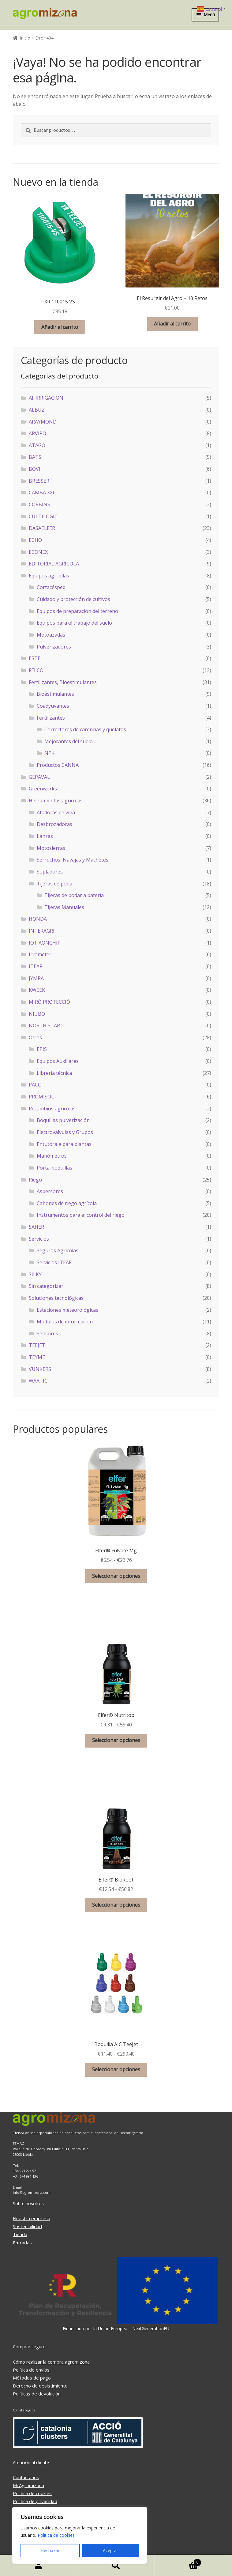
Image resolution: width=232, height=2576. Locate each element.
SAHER (36, 1226)
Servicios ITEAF (54, 1262)
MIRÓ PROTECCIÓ (49, 1002)
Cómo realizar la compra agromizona (51, 2362)
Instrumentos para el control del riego (81, 1215)
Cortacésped (51, 587)
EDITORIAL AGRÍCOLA (54, 563)
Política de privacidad (35, 2501)
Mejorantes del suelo (68, 741)
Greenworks (43, 788)
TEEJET (37, 1345)
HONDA (38, 918)
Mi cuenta (38, 2565)
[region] (79, 2535)
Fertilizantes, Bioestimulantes (63, 682)
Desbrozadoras (54, 824)
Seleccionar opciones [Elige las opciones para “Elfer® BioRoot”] (116, 1904)
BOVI (34, 469)
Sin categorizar (46, 1286)
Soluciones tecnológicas (56, 1298)
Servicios (39, 1238)
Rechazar (50, 2550)
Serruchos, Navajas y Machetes (72, 859)
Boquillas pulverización (63, 1120)
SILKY (35, 1274)
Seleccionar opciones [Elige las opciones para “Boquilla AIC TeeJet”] (116, 2069)
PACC (35, 1084)
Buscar (116, 2565)
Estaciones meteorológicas (67, 1310)
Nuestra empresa (31, 2218)
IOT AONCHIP (45, 942)
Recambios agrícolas (52, 1108)
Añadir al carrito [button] (59, 327)
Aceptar (110, 2550)
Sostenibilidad (27, 2226)
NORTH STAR (44, 1025)
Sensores (47, 1333)
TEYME (37, 1357)
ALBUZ (37, 409)
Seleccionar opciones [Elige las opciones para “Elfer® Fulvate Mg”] (116, 1576)
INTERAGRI (41, 930)
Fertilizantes (51, 717)
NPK (49, 753)
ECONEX (38, 552)
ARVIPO (37, 433)
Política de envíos (31, 2370)
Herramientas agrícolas (56, 800)
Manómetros (52, 1155)
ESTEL (36, 658)
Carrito (178, 2560)
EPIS (42, 1049)
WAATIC (38, 1380)
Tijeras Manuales (64, 907)
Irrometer (40, 954)
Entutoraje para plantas (64, 1144)
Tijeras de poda (54, 883)
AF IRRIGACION (46, 397)
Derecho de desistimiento (40, 2386)
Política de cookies (56, 2535)
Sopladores (50, 871)
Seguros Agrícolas (57, 1250)
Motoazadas (51, 634)
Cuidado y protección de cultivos (73, 599)
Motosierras (51, 848)
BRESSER (39, 481)
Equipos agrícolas (49, 575)
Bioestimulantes (55, 694)
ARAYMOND (43, 421)
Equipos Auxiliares (58, 1061)
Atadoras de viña (56, 812)
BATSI (36, 457)
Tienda (20, 2234)
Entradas (22, 2242)
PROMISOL (41, 1096)
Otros (35, 1037)
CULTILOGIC (43, 516)
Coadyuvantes (53, 705)
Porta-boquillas (54, 1167)
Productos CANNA (58, 765)
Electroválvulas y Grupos (65, 1132)
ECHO (35, 540)
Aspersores (50, 1191)
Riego (35, 1179)
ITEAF (35, 966)
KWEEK (37, 990)
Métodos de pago (32, 2378)
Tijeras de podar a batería (74, 895)
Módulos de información (65, 1321)
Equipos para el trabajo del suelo (74, 622)
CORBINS (39, 504)
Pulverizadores (54, 646)
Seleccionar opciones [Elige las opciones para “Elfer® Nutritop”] (116, 1740)
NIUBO (37, 1013)
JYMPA (36, 978)
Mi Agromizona (28, 2485)
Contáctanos (26, 2477)
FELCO (36, 670)
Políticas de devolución (37, 2394)
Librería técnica (54, 1073)
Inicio (25, 38)
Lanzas (45, 836)
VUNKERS (40, 1369)
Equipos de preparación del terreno (77, 611)
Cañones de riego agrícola (67, 1203)
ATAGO (37, 445)
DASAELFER (42, 528)
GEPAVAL (39, 777)
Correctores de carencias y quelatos (85, 729)
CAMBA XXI (41, 492)
